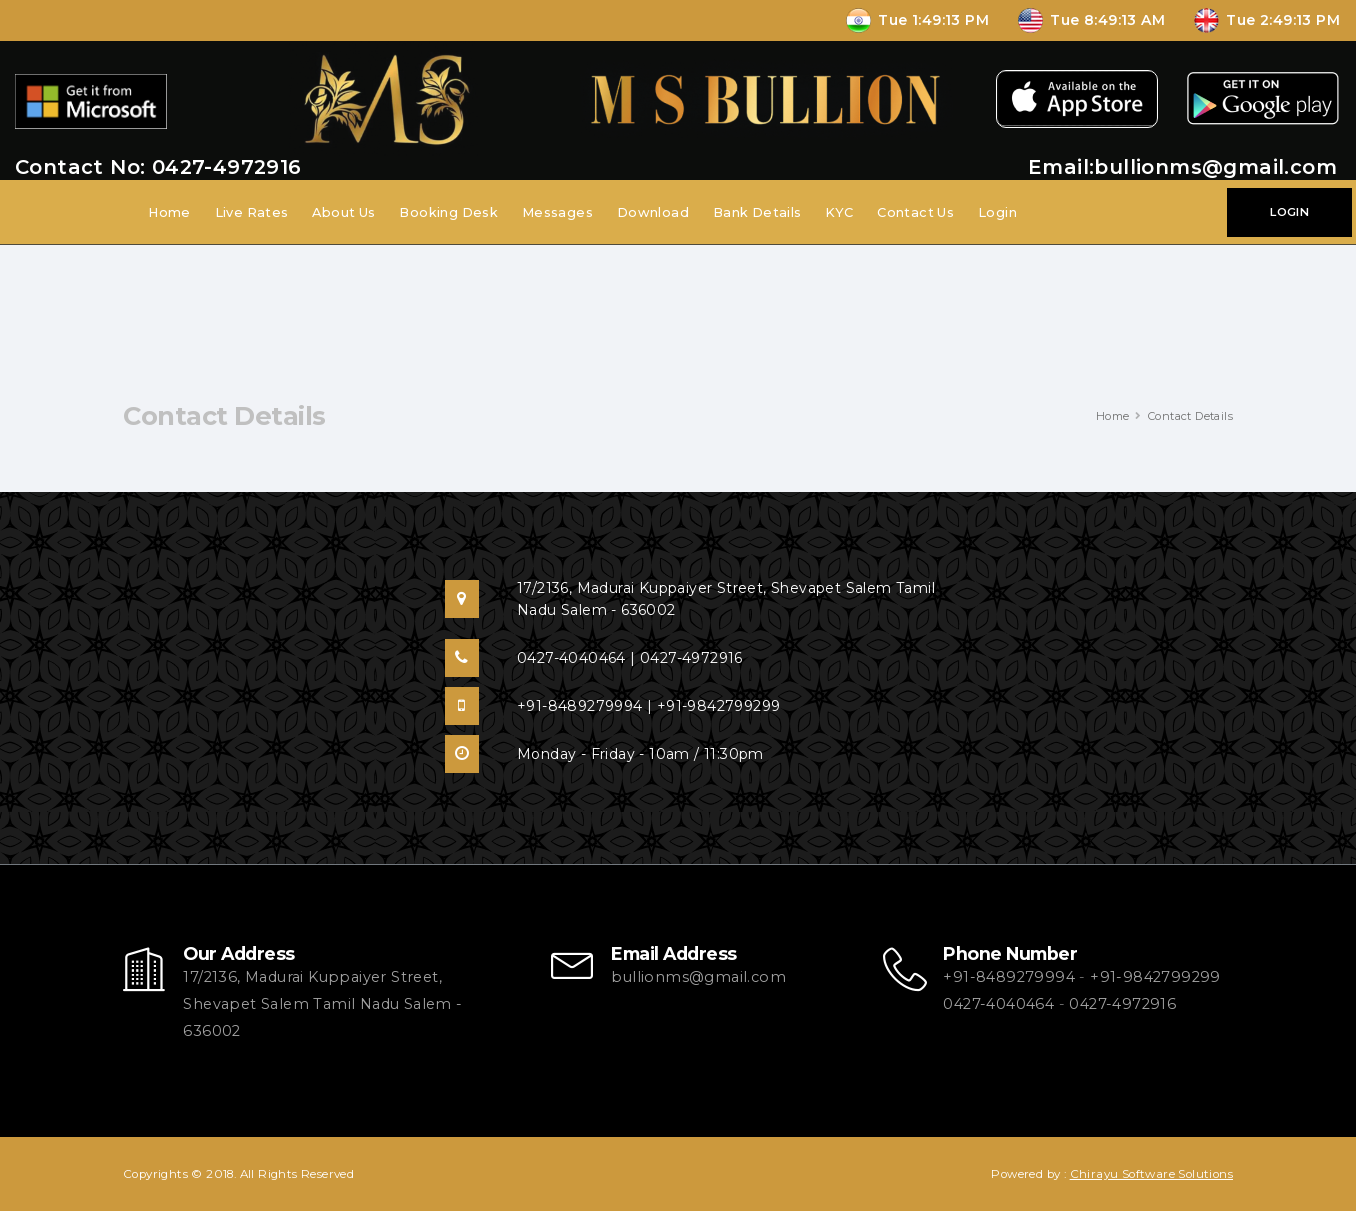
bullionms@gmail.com (698, 977)
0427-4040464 (998, 1004)
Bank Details (757, 212)
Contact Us (915, 212)
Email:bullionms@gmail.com (1182, 167)
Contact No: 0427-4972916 (158, 167)
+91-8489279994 (1009, 977)
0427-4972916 (1122, 1004)
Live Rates (252, 212)
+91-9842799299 (1155, 977)
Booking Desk (448, 212)
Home (169, 212)
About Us (343, 212)
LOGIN (1289, 212)
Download (653, 212)
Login (997, 212)
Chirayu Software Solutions (1151, 1174)
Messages (557, 212)
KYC (839, 212)
